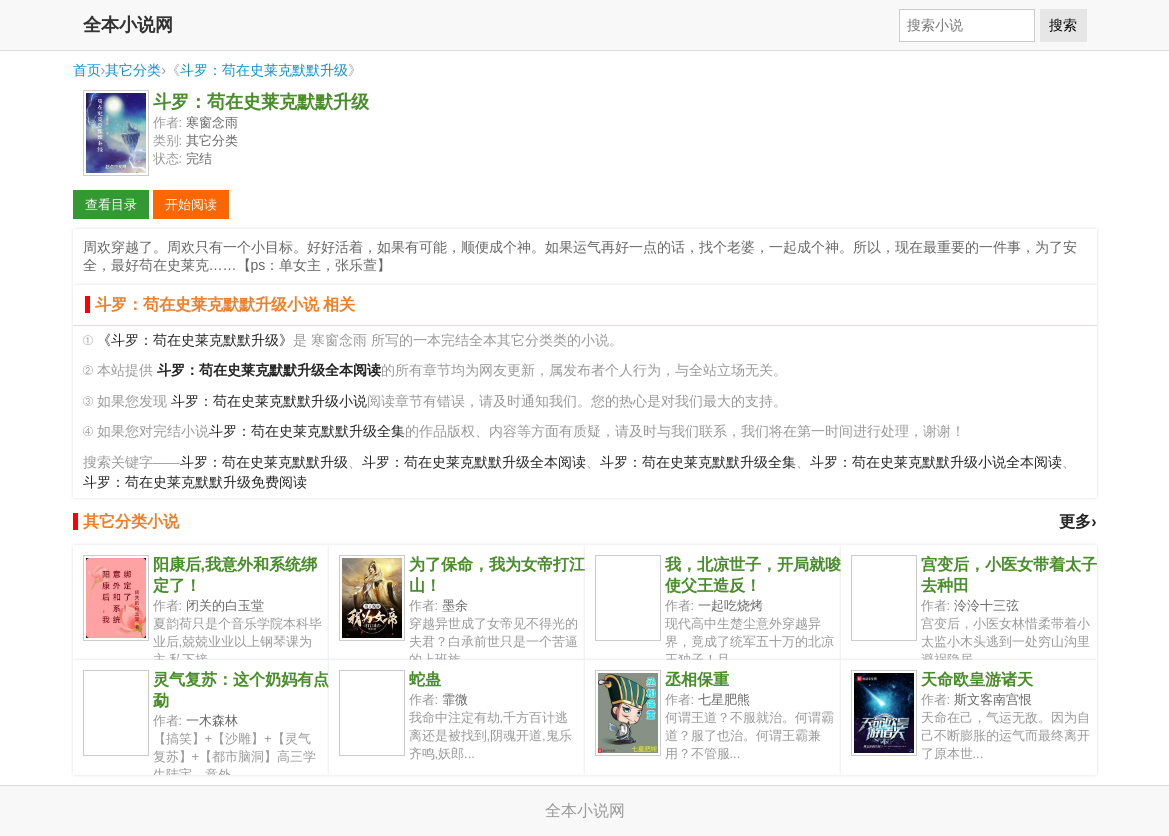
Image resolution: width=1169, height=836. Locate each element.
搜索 (1063, 25)
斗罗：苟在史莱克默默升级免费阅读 (195, 482)
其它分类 (133, 70)
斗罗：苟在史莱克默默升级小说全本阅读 (936, 462)
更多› (1077, 521)
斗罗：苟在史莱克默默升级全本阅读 (474, 462)
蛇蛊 (425, 679)
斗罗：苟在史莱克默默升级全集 (307, 431)
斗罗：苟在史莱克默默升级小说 (269, 401)
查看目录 (111, 204)
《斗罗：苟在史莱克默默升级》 (195, 340)
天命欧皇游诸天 (977, 679)
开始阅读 (191, 204)
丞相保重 (697, 679)
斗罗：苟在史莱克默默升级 (264, 70)
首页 (87, 70)
